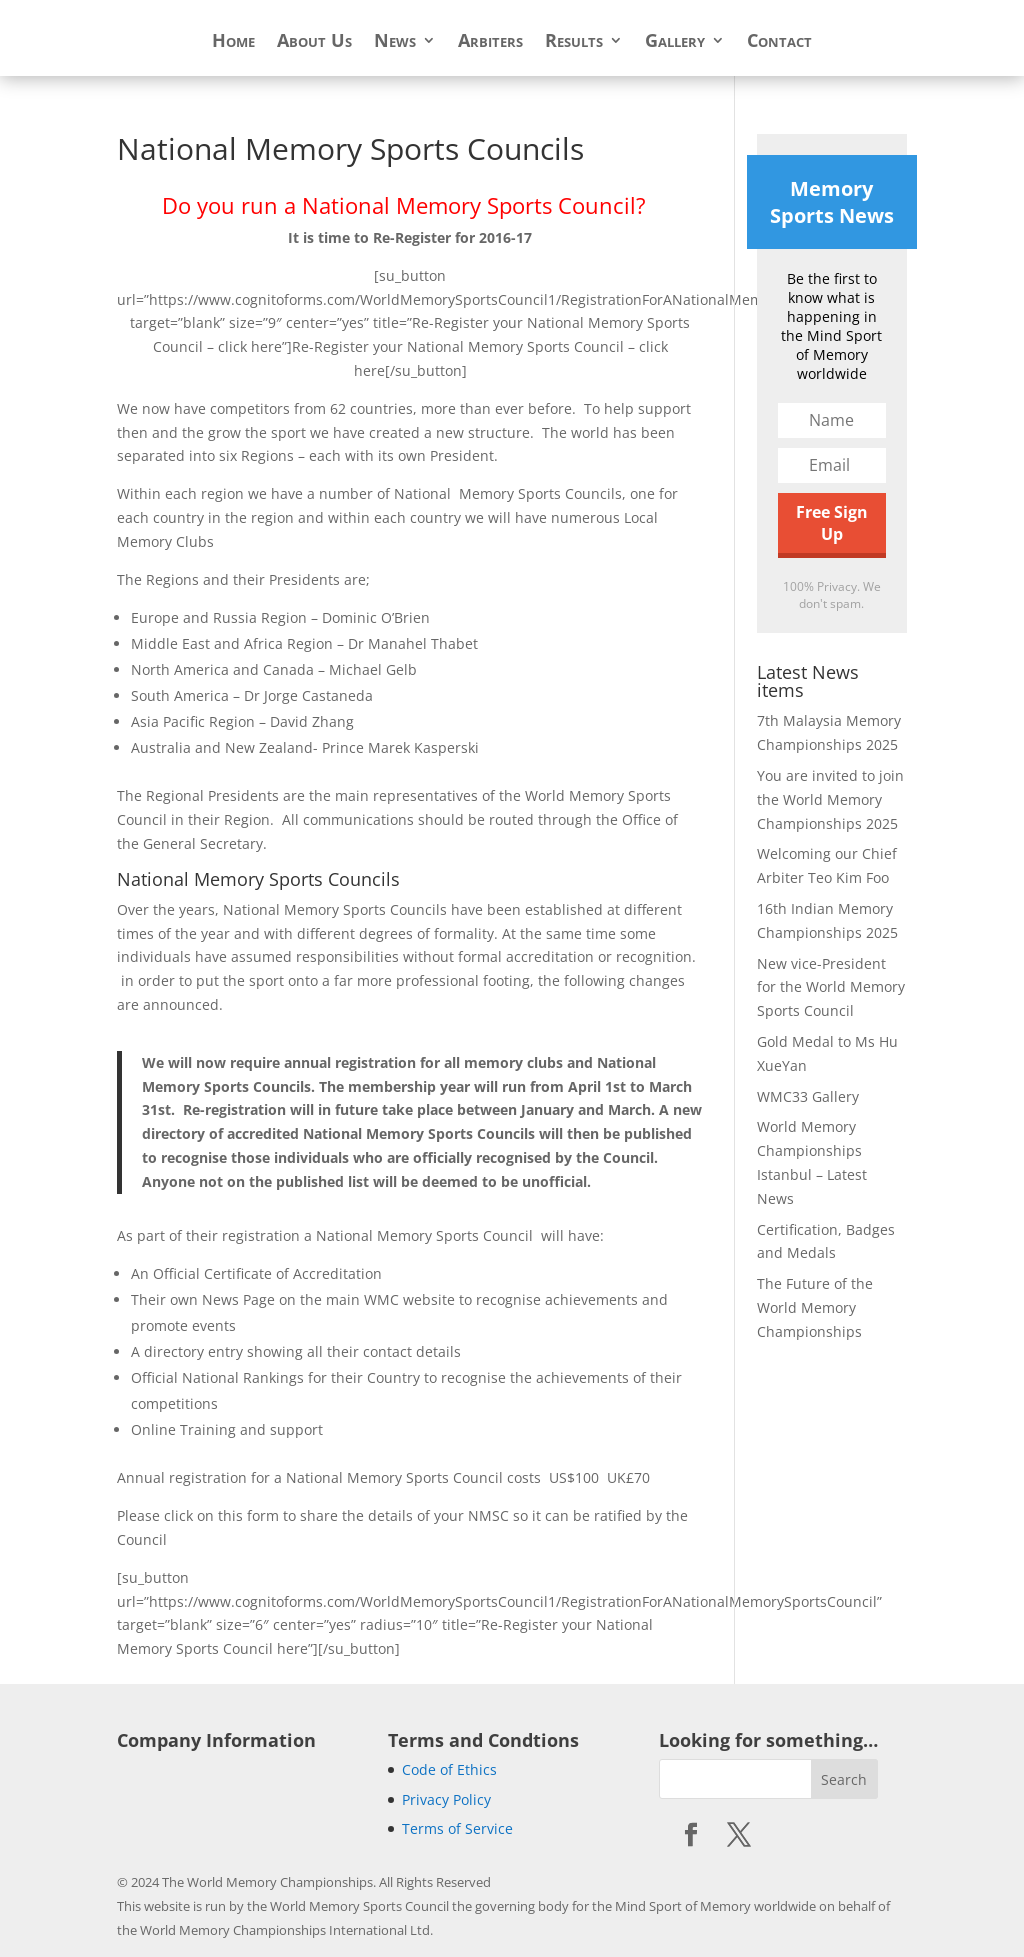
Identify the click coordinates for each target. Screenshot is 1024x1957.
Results (574, 42)
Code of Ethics (449, 1769)
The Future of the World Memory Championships (815, 1307)
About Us (314, 42)
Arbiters (490, 42)
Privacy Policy (446, 1799)
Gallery (675, 42)
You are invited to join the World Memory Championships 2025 (830, 799)
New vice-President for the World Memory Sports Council (831, 987)
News (395, 42)
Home (233, 42)
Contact (779, 42)
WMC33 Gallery (808, 1096)
